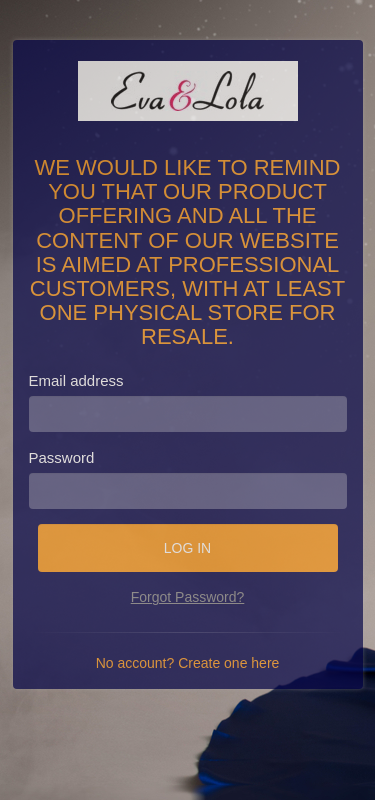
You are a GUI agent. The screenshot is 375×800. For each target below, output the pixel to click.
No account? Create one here (188, 663)
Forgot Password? (188, 597)
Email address (76, 380)
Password (62, 457)
